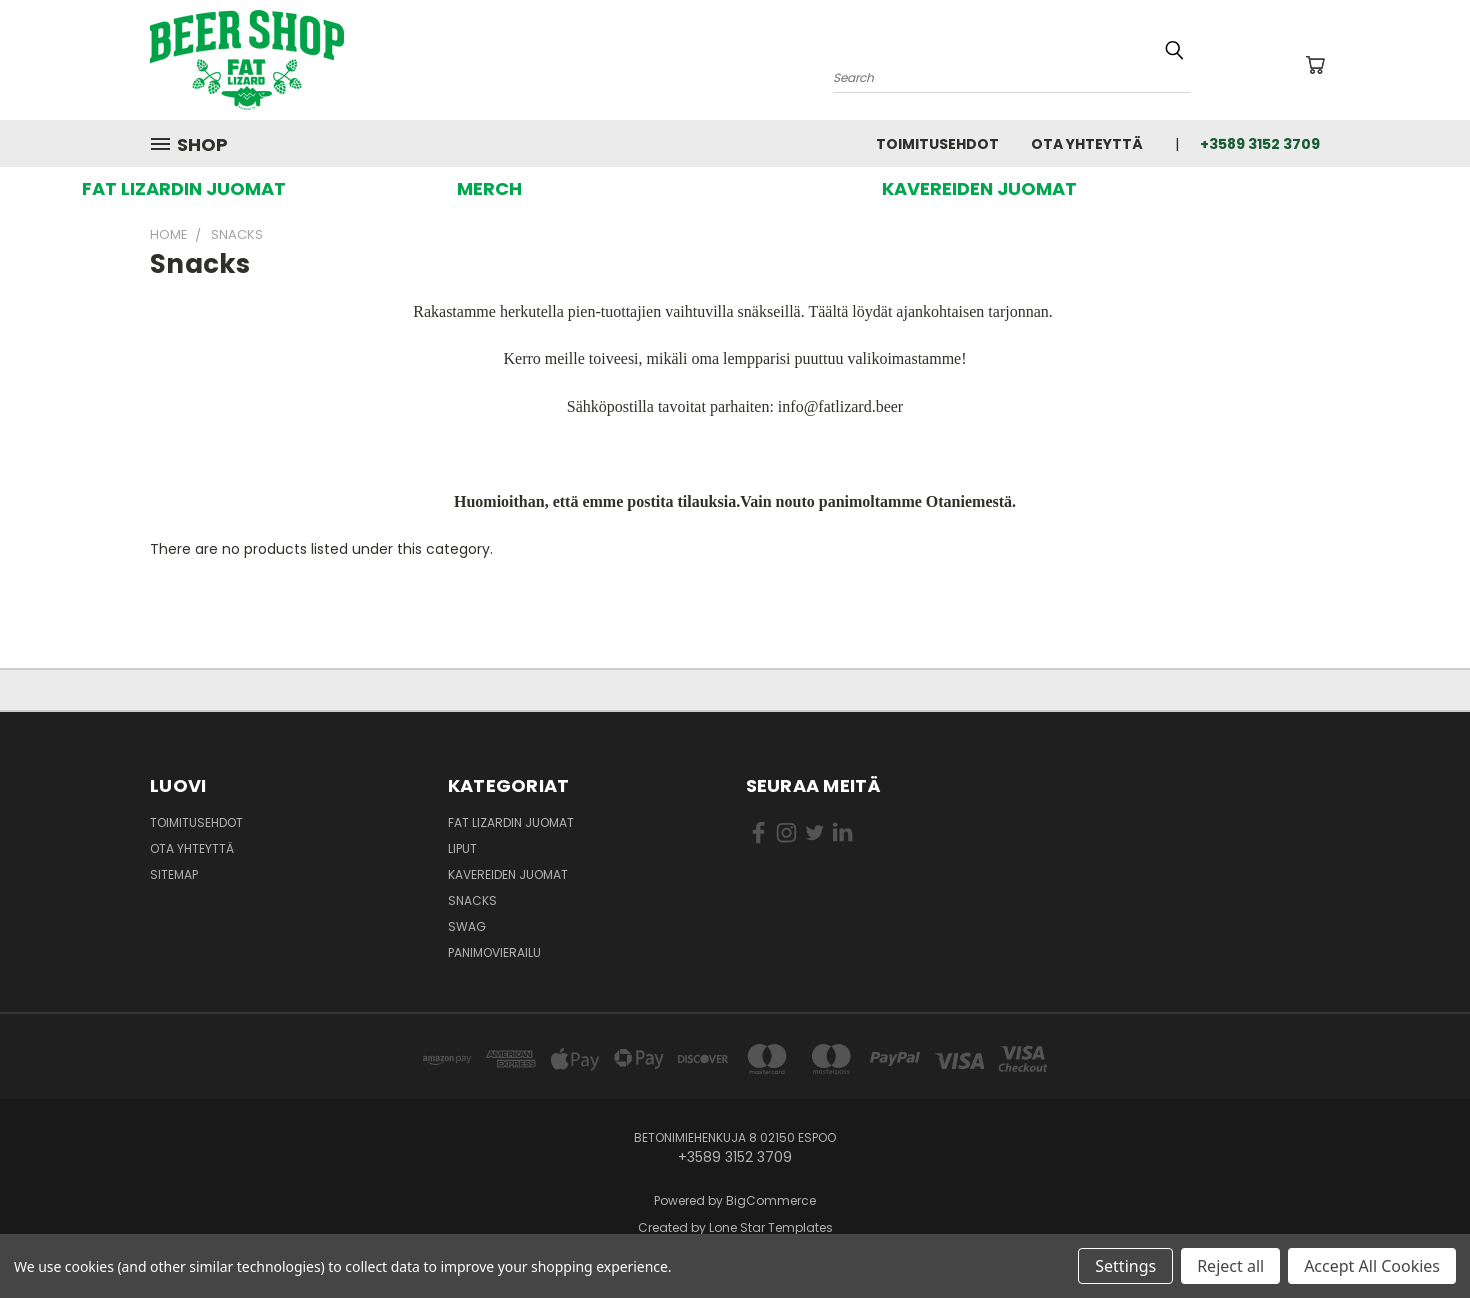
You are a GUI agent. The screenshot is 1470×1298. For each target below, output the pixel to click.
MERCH (489, 188)
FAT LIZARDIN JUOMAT (184, 188)
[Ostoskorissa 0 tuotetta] (1315, 65)
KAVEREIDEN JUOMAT (979, 188)
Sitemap (174, 874)
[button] (184, 188)
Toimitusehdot (937, 144)
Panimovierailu (494, 952)
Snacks (472, 900)
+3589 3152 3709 (1260, 144)
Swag (467, 926)
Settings (1125, 1266)
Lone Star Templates (771, 1227)
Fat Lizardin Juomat (511, 822)
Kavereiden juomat (508, 874)
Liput (462, 848)
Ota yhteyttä (1087, 144)
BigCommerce (771, 1200)
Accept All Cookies (1372, 1266)
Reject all (1230, 1266)
